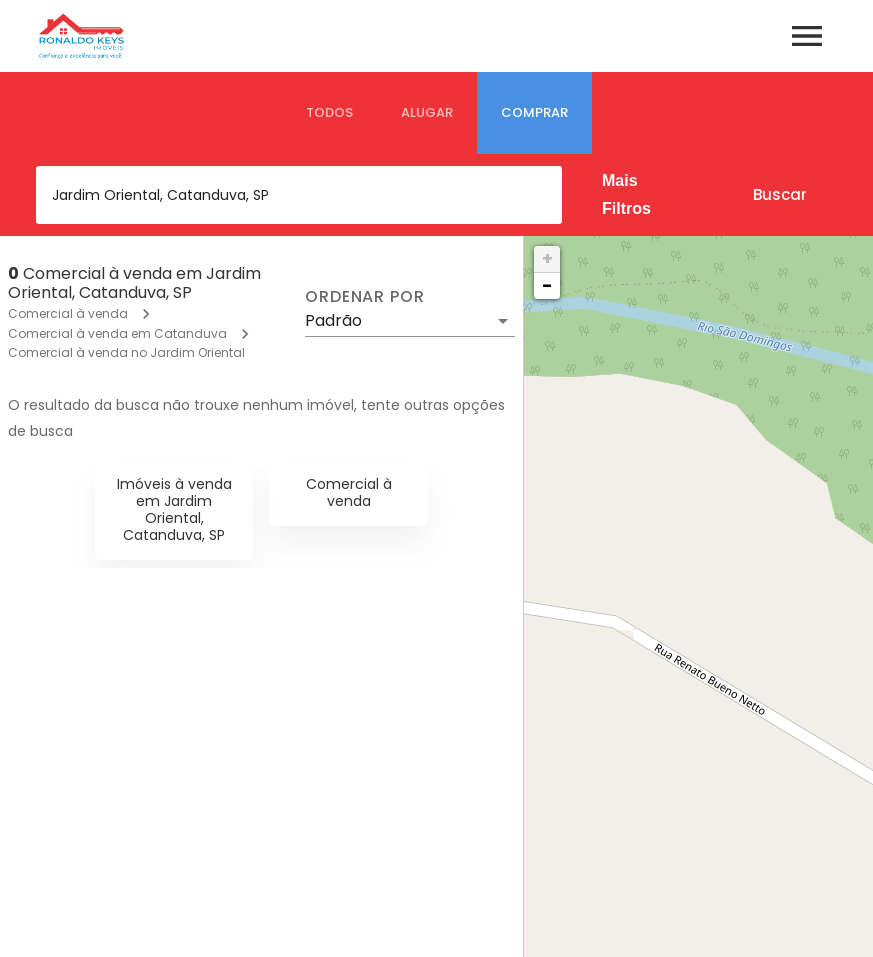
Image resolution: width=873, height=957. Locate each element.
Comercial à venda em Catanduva (117, 333)
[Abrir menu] (807, 36)
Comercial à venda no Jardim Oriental (126, 352)
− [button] (547, 285)
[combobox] (299, 195)
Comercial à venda (68, 313)
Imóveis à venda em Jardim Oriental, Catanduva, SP (174, 509)
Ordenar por (365, 297)
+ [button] (547, 258)
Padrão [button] (333, 320)
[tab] (329, 113)
